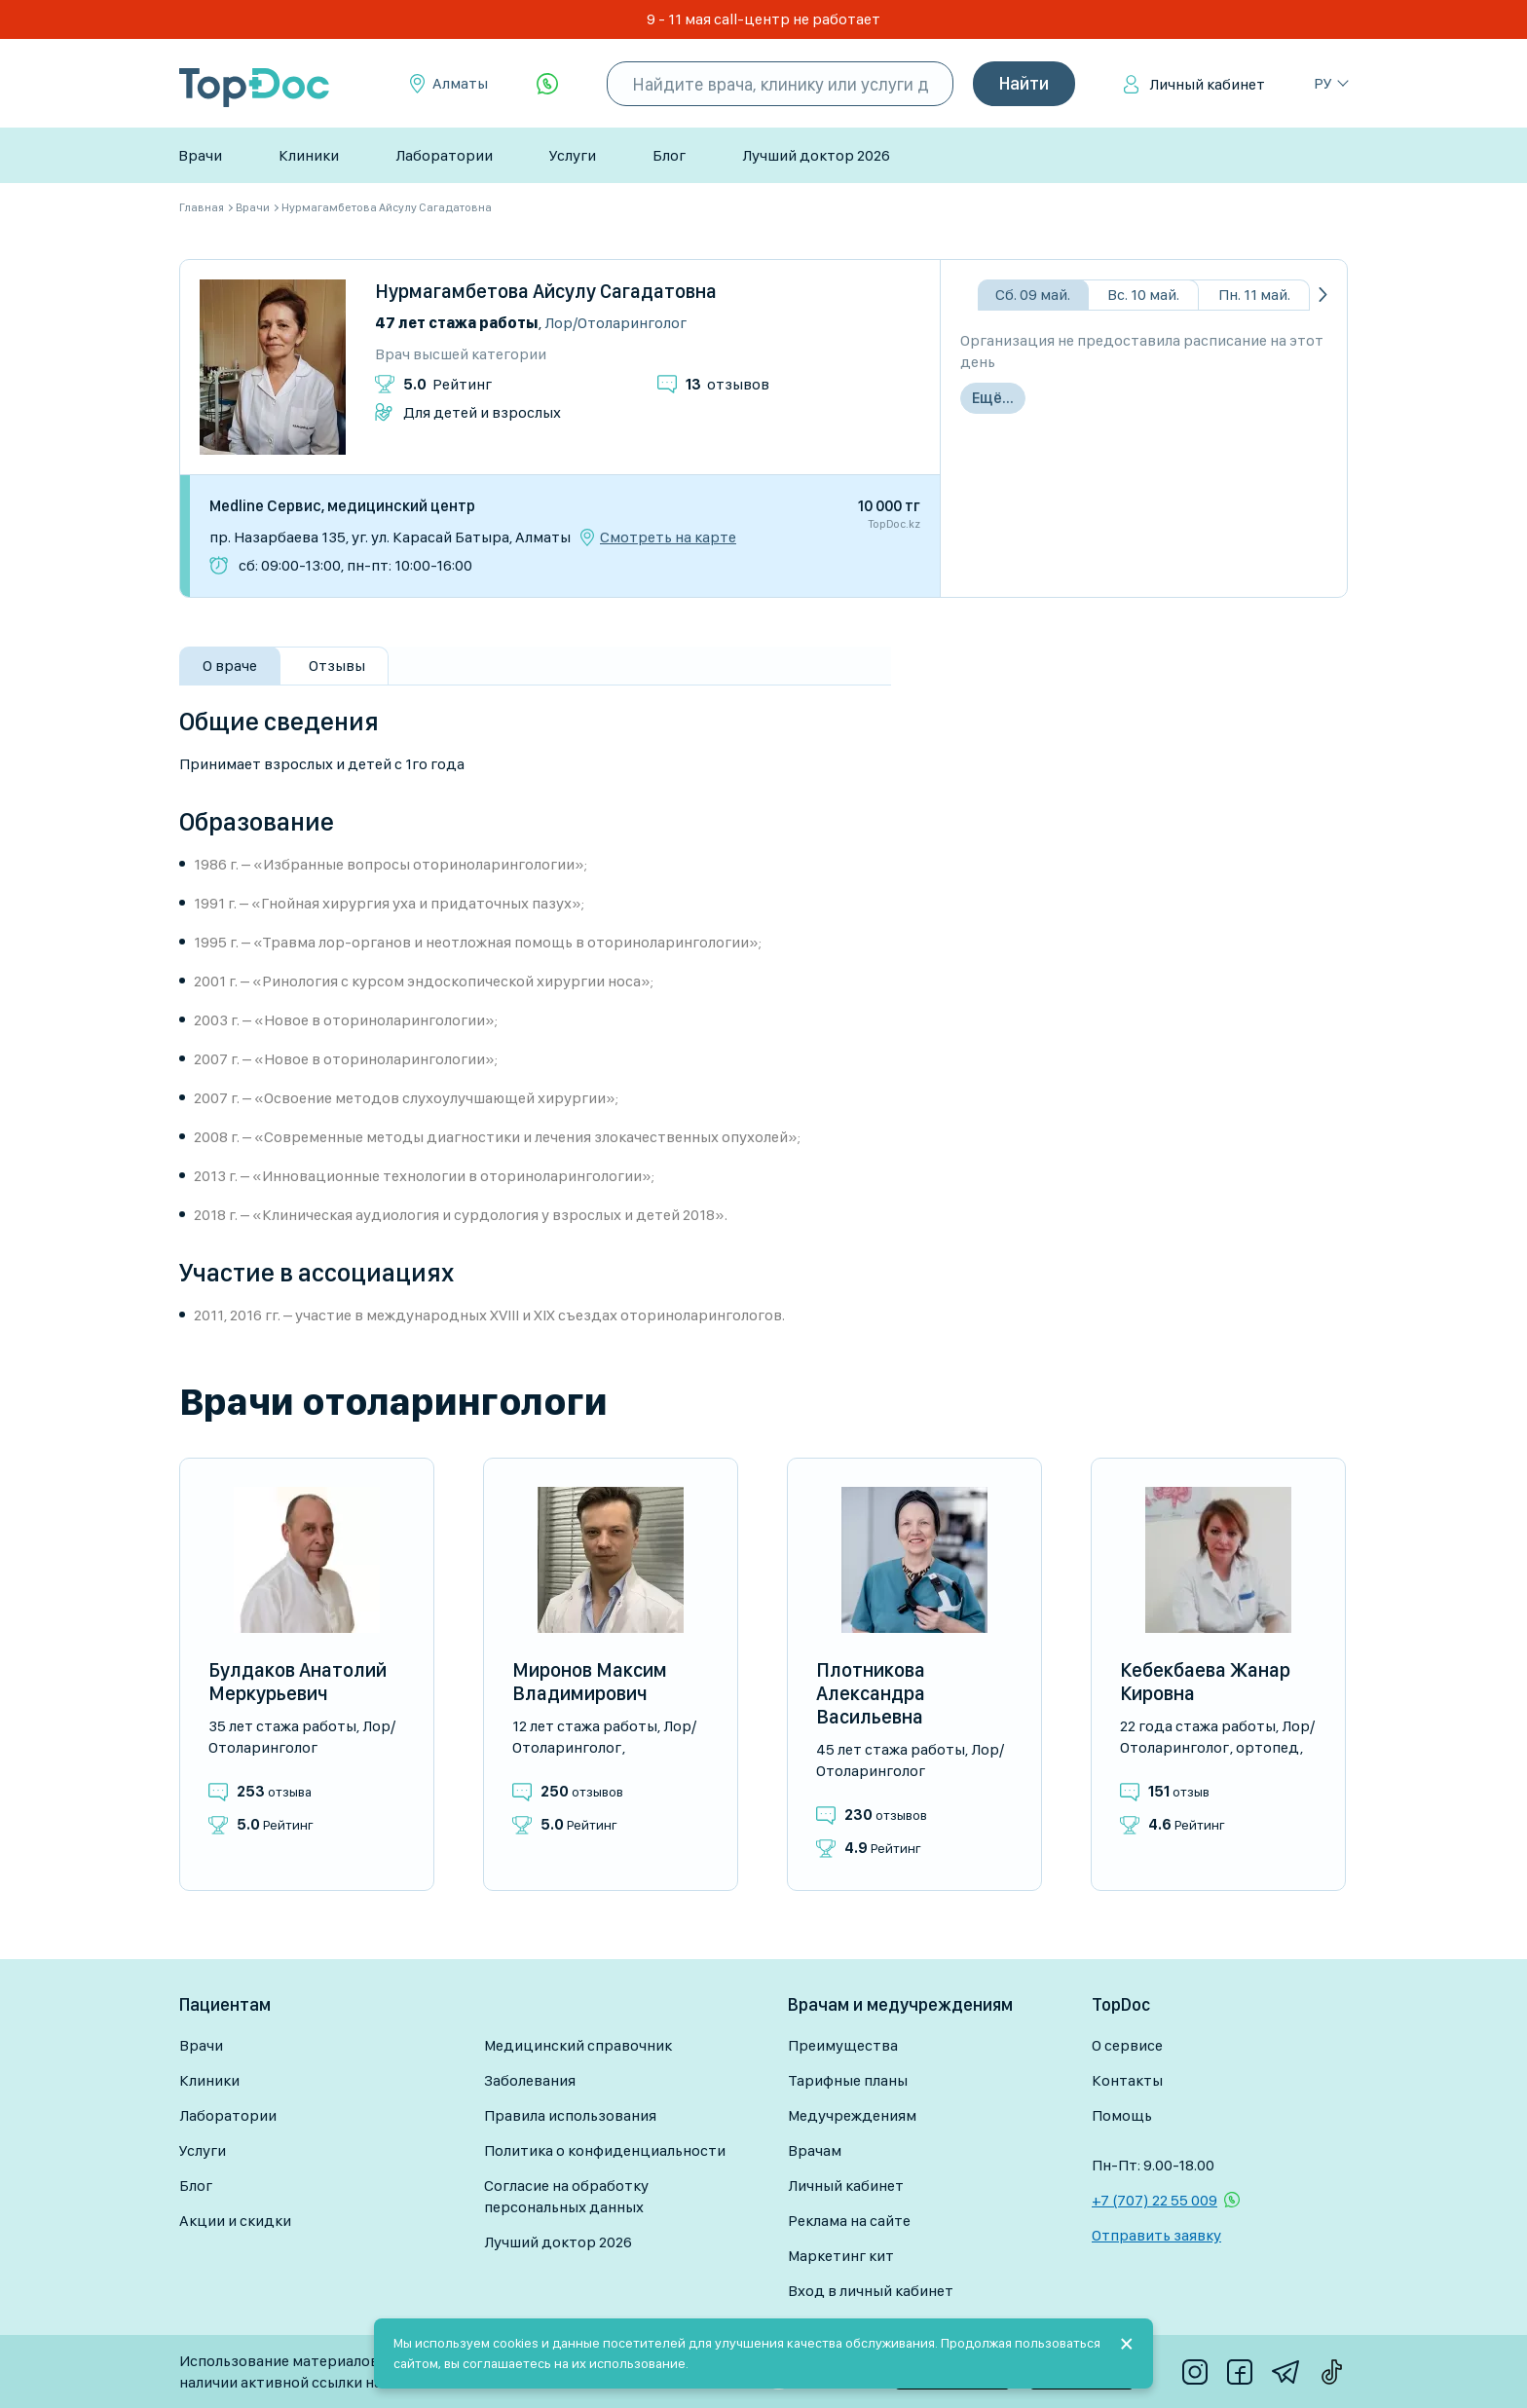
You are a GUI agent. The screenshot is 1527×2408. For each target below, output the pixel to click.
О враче (230, 665)
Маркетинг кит (841, 2255)
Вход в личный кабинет (870, 2290)
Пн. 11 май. (1254, 294)
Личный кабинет (1207, 84)
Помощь (1122, 2115)
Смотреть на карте (668, 537)
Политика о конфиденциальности (605, 2150)
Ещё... (993, 398)
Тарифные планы (848, 2080)
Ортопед (1267, 1747)
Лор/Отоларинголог (615, 323)
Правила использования (570, 2115)
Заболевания (530, 2080)
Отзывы (337, 665)
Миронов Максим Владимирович (589, 1681)
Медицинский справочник (578, 2045)
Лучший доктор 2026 (816, 155)
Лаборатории (444, 155)
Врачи (200, 155)
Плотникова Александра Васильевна (870, 1693)
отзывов (727, 384)
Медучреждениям (852, 2115)
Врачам (814, 2150)
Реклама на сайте (849, 2220)
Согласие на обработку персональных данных (566, 2196)
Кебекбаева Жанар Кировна (1205, 1681)
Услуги (572, 155)
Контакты (1127, 2080)
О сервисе (1127, 2045)
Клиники (309, 155)
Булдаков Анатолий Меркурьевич (297, 1681)
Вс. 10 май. (1143, 294)
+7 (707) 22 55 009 (1154, 2200)
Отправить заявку (1156, 2235)
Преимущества (843, 2045)
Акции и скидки (235, 2220)
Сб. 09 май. (1032, 294)
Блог (669, 155)
